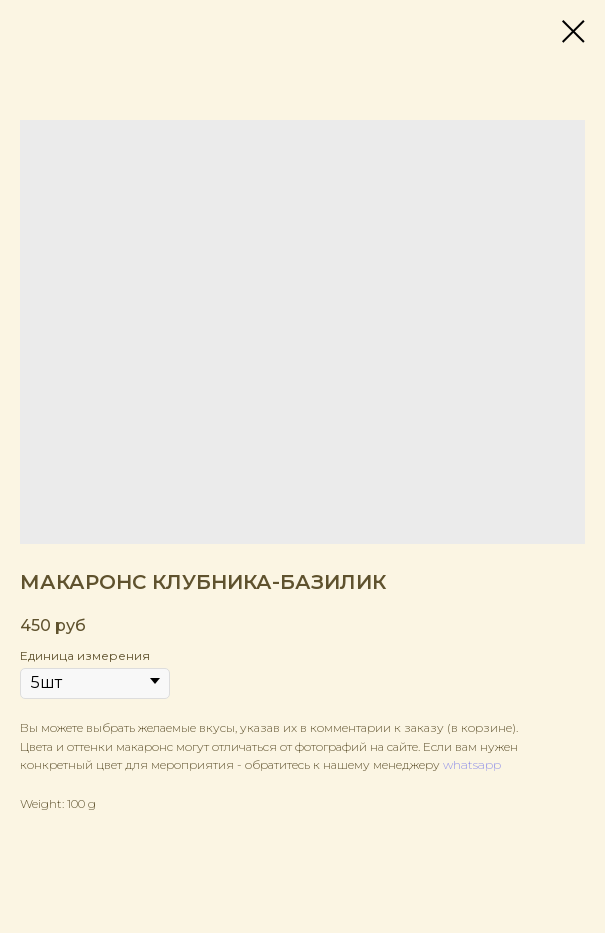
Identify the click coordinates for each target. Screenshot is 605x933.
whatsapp (472, 764)
